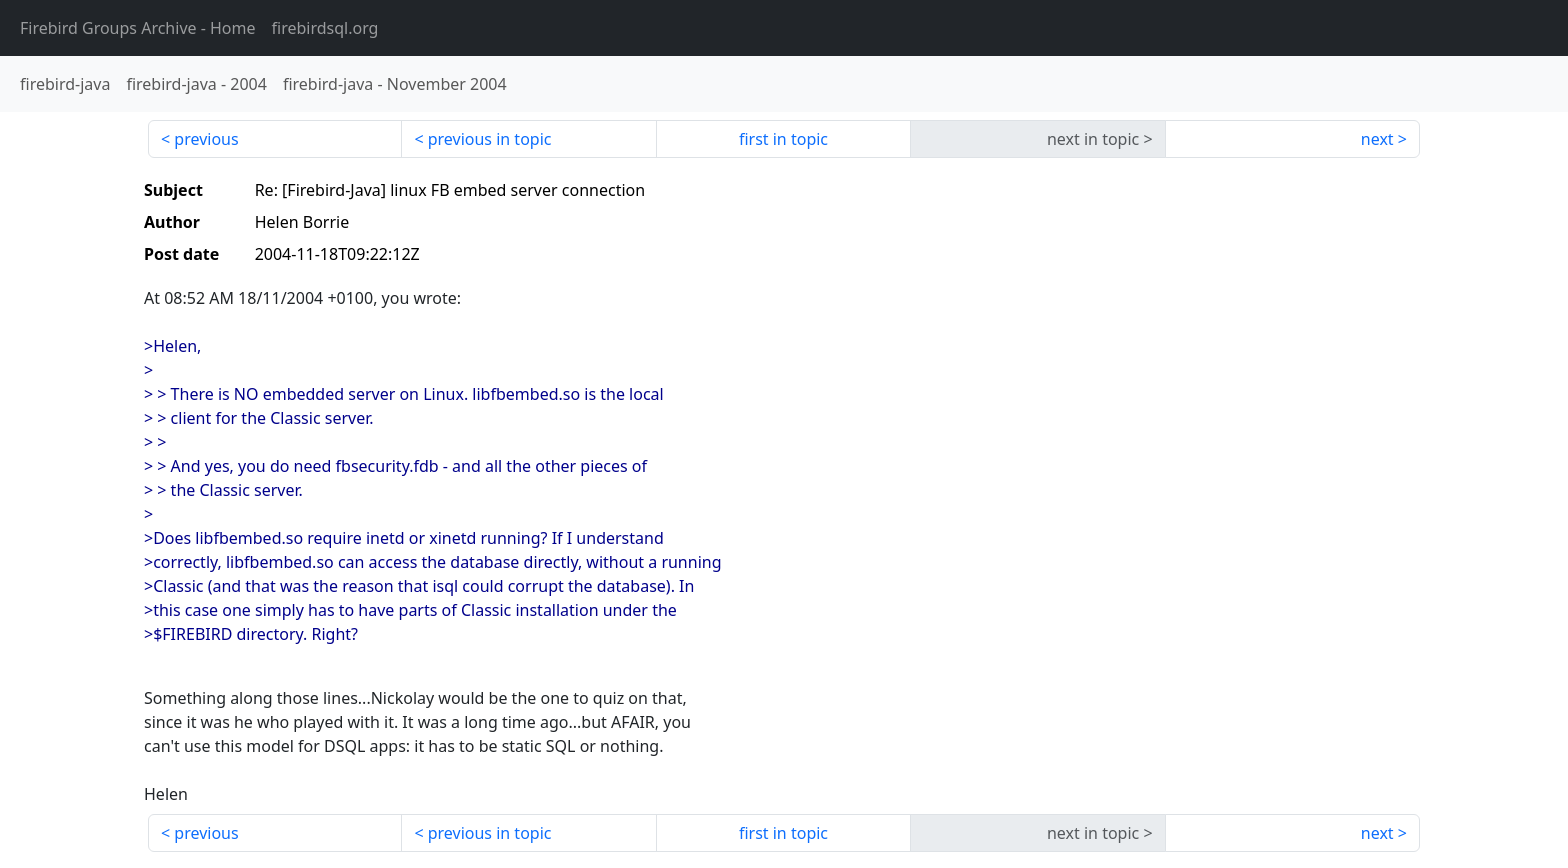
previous (206, 139)
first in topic (783, 139)
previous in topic (490, 139)
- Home (138, 28)
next (1377, 139)
